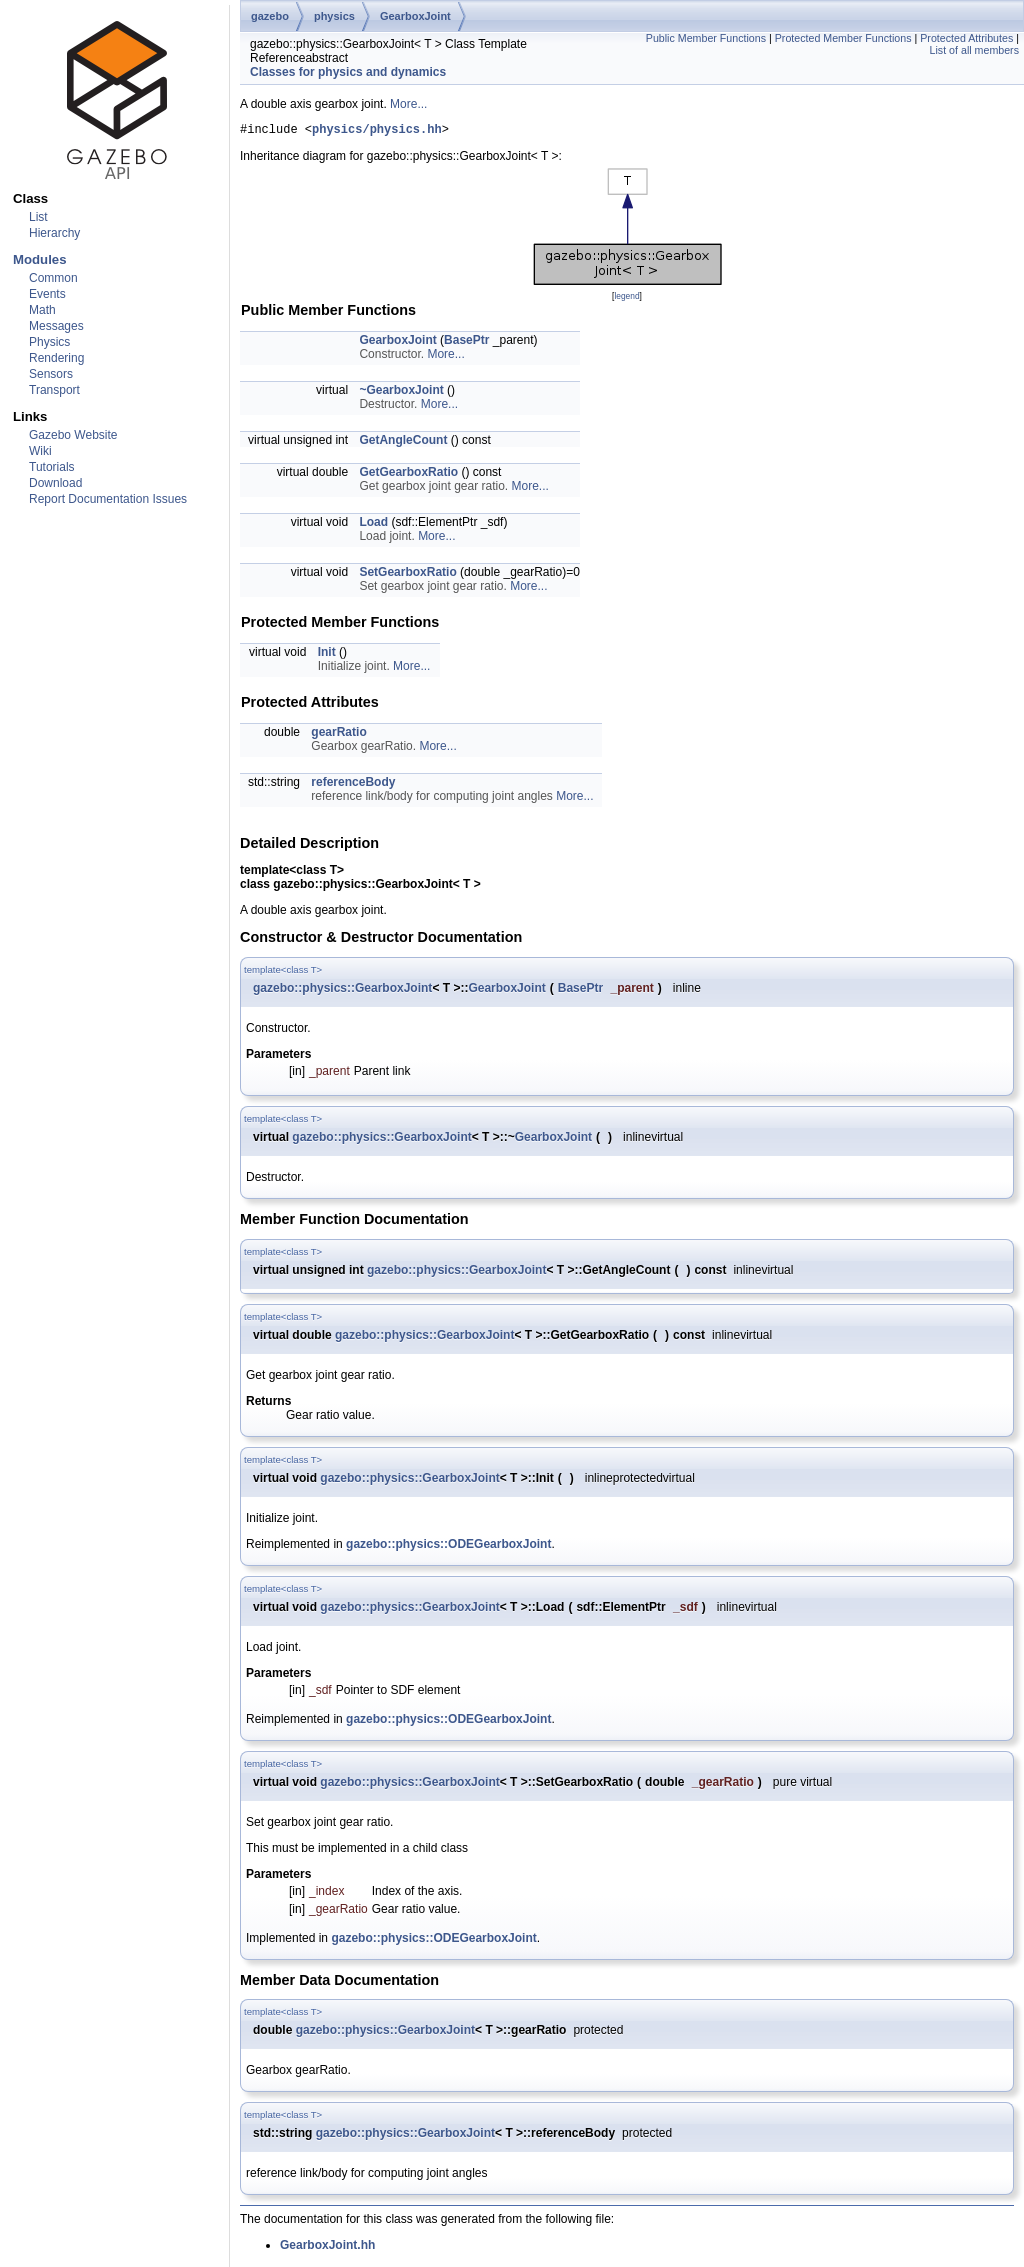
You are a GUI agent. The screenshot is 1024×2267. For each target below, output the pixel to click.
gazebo (270, 16)
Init (327, 655)
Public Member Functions (706, 38)
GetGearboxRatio (408, 475)
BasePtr (466, 343)
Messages (56, 326)
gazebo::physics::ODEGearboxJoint (448, 1547)
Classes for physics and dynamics (348, 72)
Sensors (51, 374)
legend (626, 299)
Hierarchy (54, 233)
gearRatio (338, 735)
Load (373, 525)
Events (47, 294)
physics (334, 16)
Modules (39, 259)
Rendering (56, 358)
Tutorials (52, 467)
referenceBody (353, 785)
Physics (49, 342)
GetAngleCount (403, 443)
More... (408, 104)
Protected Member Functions (843, 38)
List (38, 217)
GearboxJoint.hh (327, 2248)
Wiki (40, 451)
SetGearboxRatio (407, 575)
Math (42, 310)
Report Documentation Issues (108, 499)
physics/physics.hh (377, 131)
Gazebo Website (73, 435)
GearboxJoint (415, 16)
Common (53, 278)
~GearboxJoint (401, 393)
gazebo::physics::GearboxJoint (342, 991)
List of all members (974, 50)
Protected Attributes (966, 38)
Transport (54, 390)
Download (55, 483)
